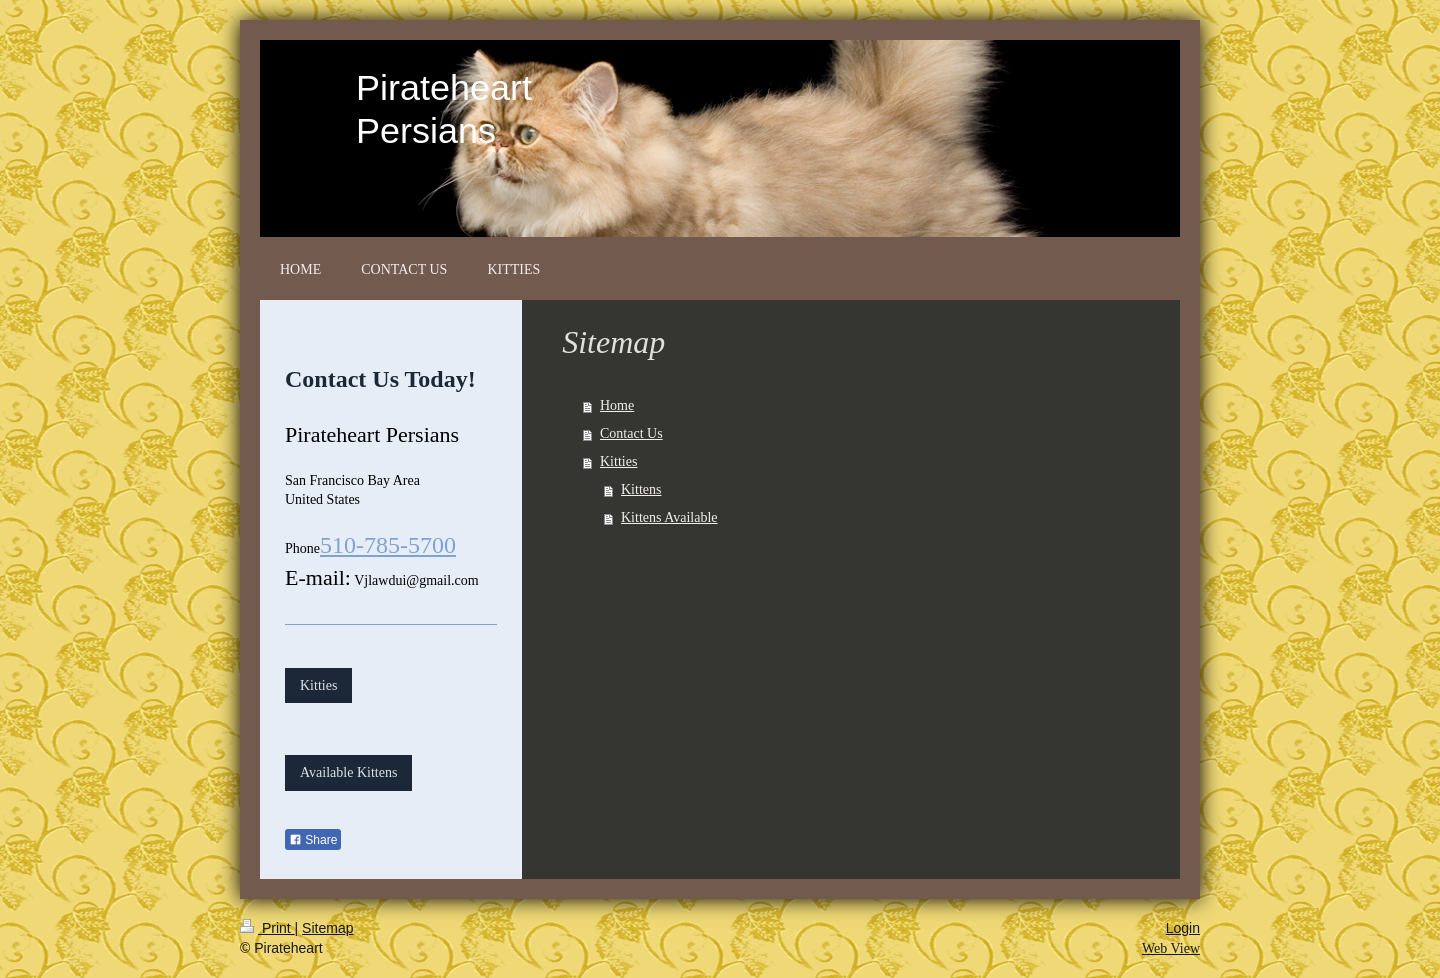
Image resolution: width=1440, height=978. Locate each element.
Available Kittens (348, 772)
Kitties (618, 461)
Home (617, 405)
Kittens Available (669, 517)
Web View (1171, 948)
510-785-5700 (388, 545)
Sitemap (327, 928)
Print (267, 928)
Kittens (641, 489)
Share (313, 840)
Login (1183, 928)
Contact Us (631, 433)
